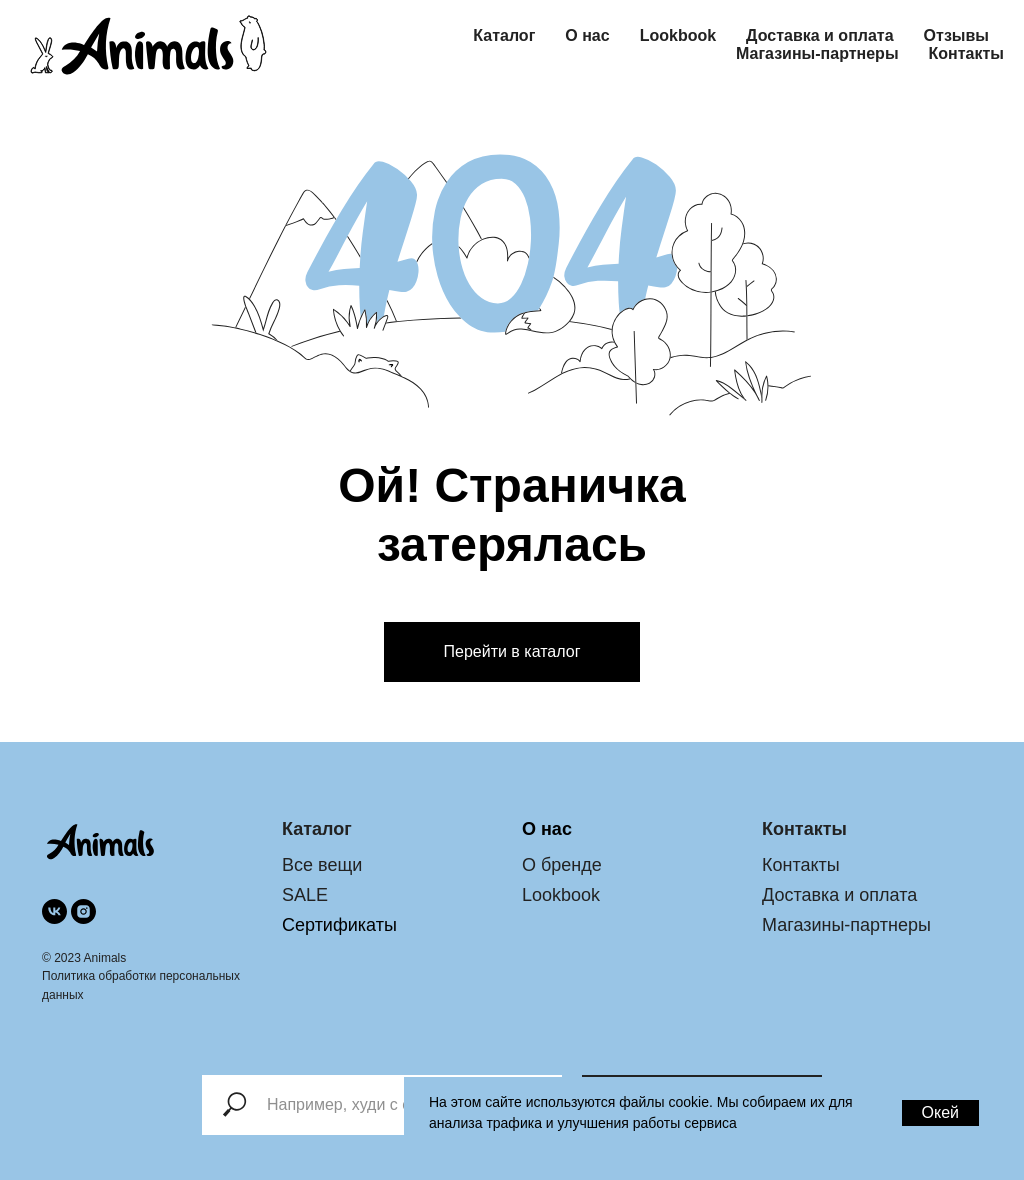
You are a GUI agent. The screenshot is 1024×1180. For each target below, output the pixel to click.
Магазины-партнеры (817, 53)
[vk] (54, 911)
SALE (305, 895)
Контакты (966, 53)
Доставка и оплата (820, 35)
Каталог (504, 35)
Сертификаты (339, 925)
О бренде (562, 865)
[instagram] (83, 911)
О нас (587, 35)
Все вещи (322, 865)
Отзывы (956, 35)
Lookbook (678, 35)
